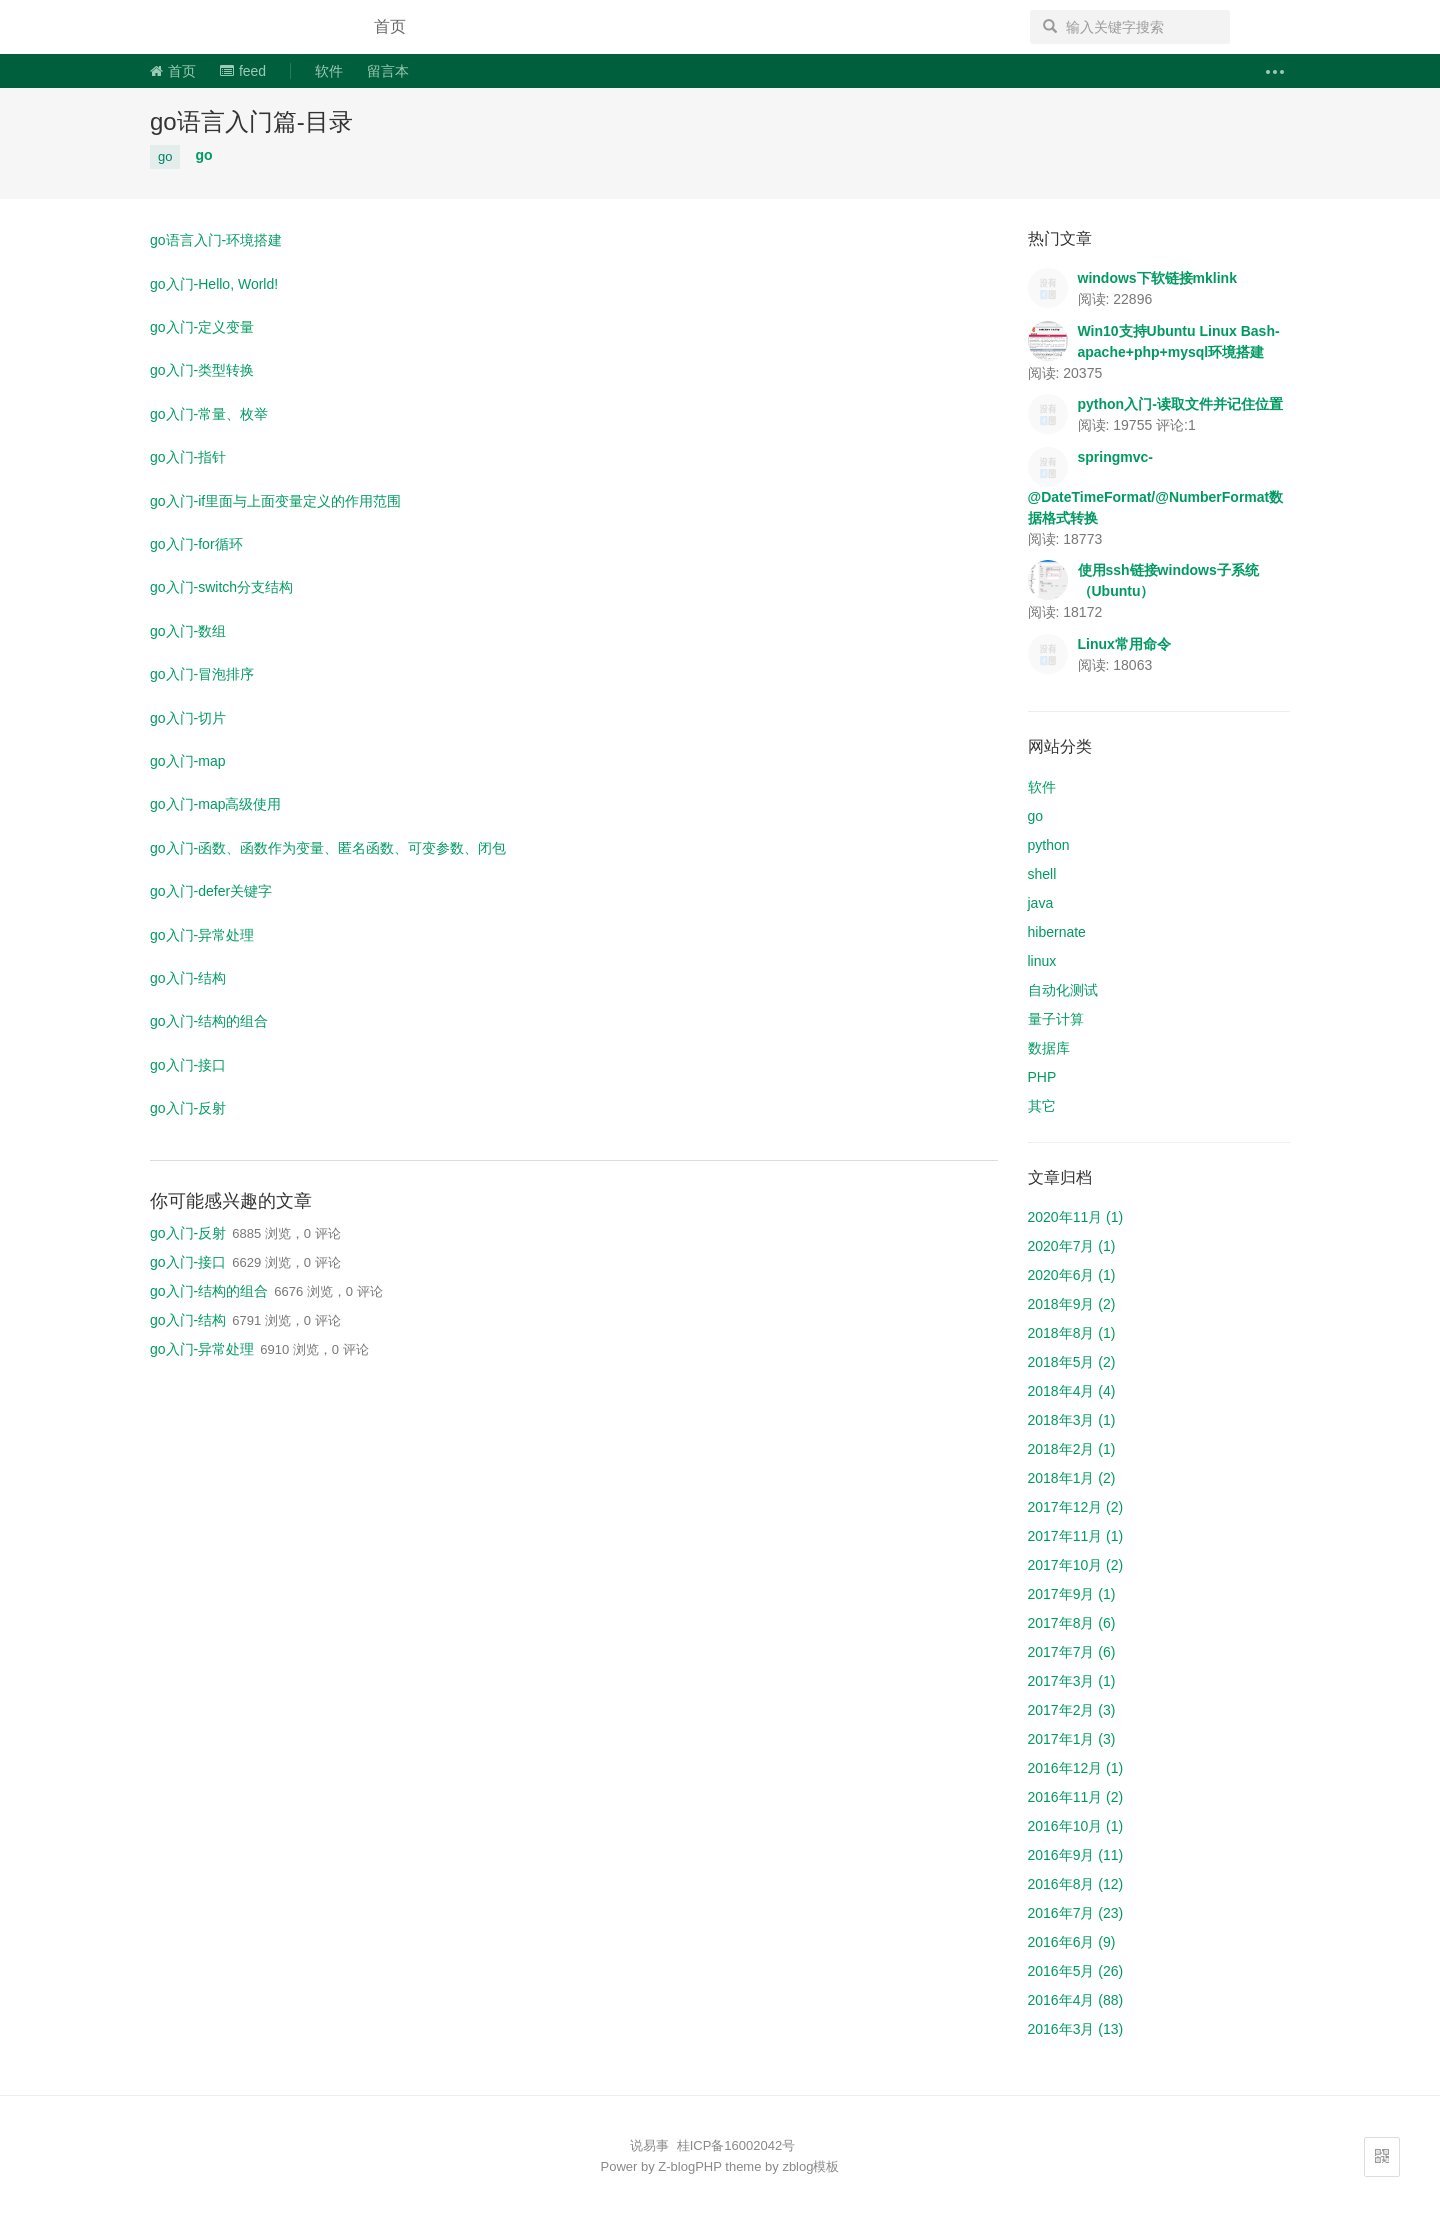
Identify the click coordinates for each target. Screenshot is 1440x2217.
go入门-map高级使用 (215, 804)
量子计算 (1056, 1019)
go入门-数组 (188, 631)
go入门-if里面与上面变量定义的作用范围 (275, 501)
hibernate (1057, 932)
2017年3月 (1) (1072, 1681)
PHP (1042, 1077)
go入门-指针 (188, 457)
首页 (390, 26)
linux (1042, 961)
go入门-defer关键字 (211, 891)
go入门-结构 (188, 978)
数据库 (1049, 1048)
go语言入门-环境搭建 (216, 240)
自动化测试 (1063, 990)
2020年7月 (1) (1072, 1246)
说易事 (244, 27)
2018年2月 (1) (1072, 1449)
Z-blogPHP (689, 2166)
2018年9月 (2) (1072, 1304)
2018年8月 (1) (1072, 1333)
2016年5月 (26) (1076, 1971)
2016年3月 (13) (1076, 2029)
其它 (1042, 1106)
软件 (329, 71)
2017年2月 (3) (1072, 1710)
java (1041, 903)
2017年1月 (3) (1072, 1739)
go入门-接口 (188, 1065)
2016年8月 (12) (1076, 1884)
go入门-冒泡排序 (202, 674)
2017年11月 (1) (1076, 1536)
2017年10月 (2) (1076, 1565)
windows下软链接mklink (1157, 278)
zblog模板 (810, 2166)
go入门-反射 (188, 1108)
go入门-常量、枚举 (209, 414)
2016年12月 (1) (1076, 1768)
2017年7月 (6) (1072, 1652)
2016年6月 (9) (1072, 1942)
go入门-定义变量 (202, 327)
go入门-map (187, 761)
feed (243, 71)
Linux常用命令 (1124, 644)
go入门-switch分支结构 (221, 587)
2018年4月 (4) (1072, 1391)
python (1049, 845)
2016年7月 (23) (1076, 1913)
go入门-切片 (188, 718)
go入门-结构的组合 (209, 1021)
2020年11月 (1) (1076, 1217)
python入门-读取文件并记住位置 (1180, 404)
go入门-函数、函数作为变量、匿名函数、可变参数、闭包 (328, 848)
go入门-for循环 (196, 544)
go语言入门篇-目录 (251, 121)
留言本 (388, 71)
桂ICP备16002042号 (736, 2145)
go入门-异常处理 (202, 935)
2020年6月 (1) (1072, 1275)
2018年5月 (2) (1072, 1362)
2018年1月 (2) (1072, 1478)
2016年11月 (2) (1076, 1797)
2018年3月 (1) (1072, 1420)
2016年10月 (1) (1076, 1826)
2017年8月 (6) (1072, 1623)
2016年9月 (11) (1076, 1855)
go (165, 156)
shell (1042, 874)
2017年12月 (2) (1076, 1507)
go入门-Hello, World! (214, 284)
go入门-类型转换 (202, 370)
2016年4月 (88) (1076, 2000)
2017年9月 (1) (1072, 1594)
